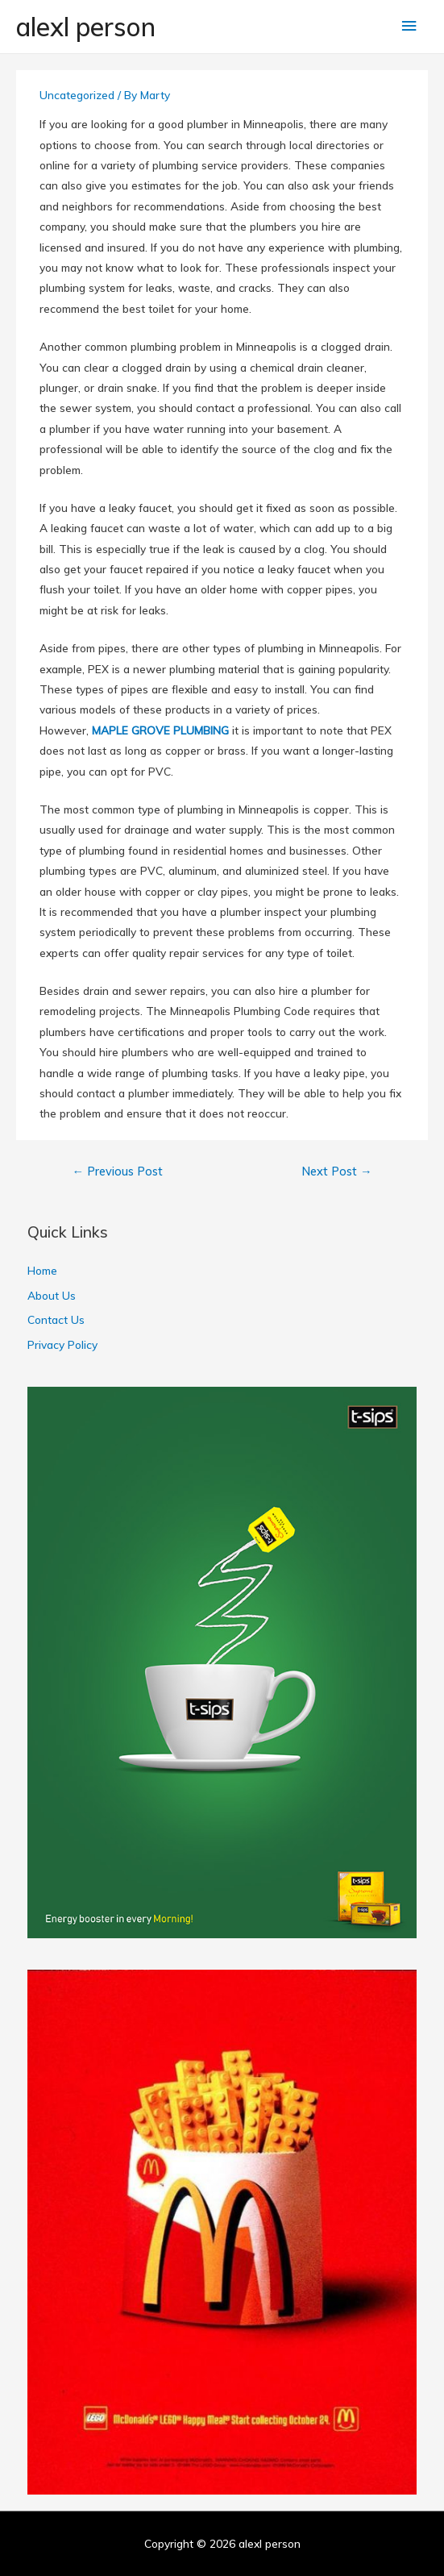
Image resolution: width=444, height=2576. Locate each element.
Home (42, 1270)
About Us (51, 1295)
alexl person (86, 26)
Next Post (336, 1171)
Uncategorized (76, 95)
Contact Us (56, 1319)
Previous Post (117, 1171)
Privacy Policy (62, 1344)
